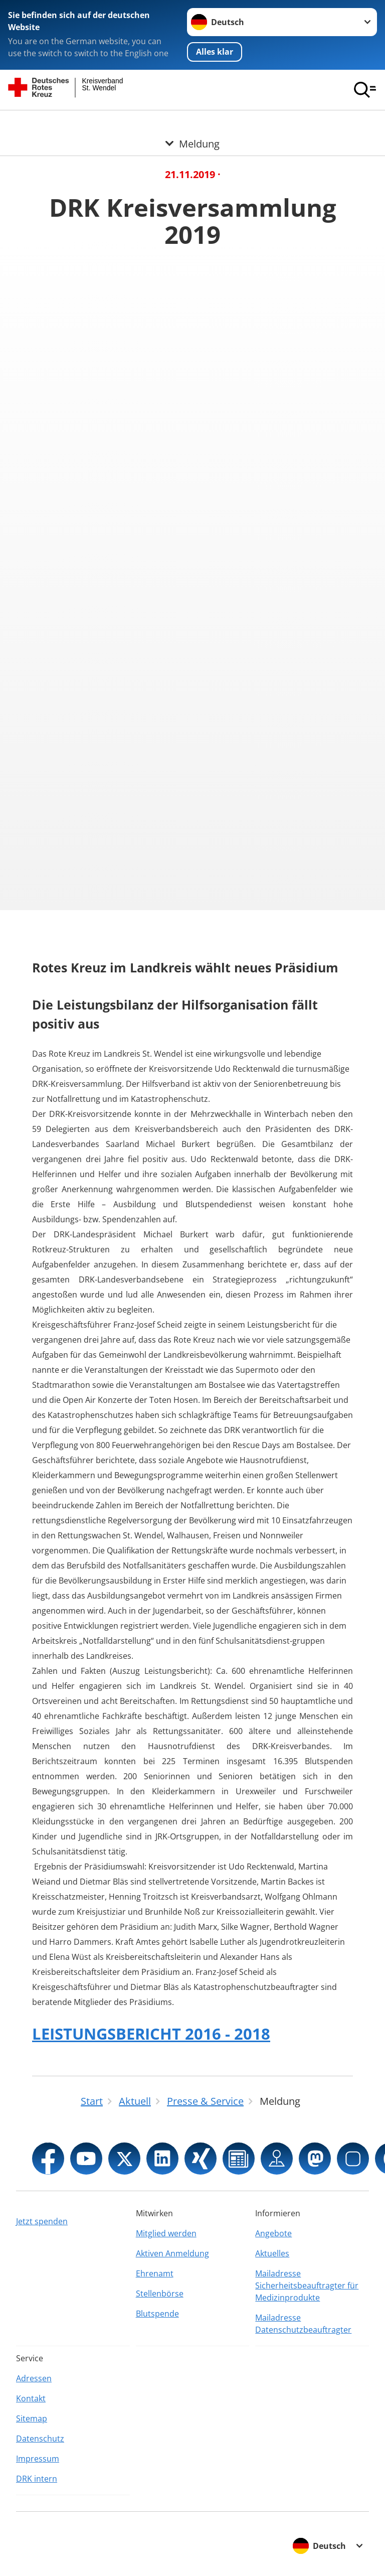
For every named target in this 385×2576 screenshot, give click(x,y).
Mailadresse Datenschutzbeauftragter (303, 2323)
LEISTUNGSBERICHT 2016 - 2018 (151, 2033)
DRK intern (36, 2478)
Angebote (273, 2233)
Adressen (34, 2378)
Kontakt (31, 2398)
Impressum (37, 2458)
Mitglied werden (166, 2233)
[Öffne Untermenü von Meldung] (192, 122)
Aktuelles (272, 2253)
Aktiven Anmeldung (172, 2253)
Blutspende (157, 2313)
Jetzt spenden (42, 2221)
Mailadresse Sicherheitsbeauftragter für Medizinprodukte (306, 2285)
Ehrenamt (154, 2273)
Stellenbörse (159, 2293)
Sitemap (31, 2418)
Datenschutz (40, 2438)
